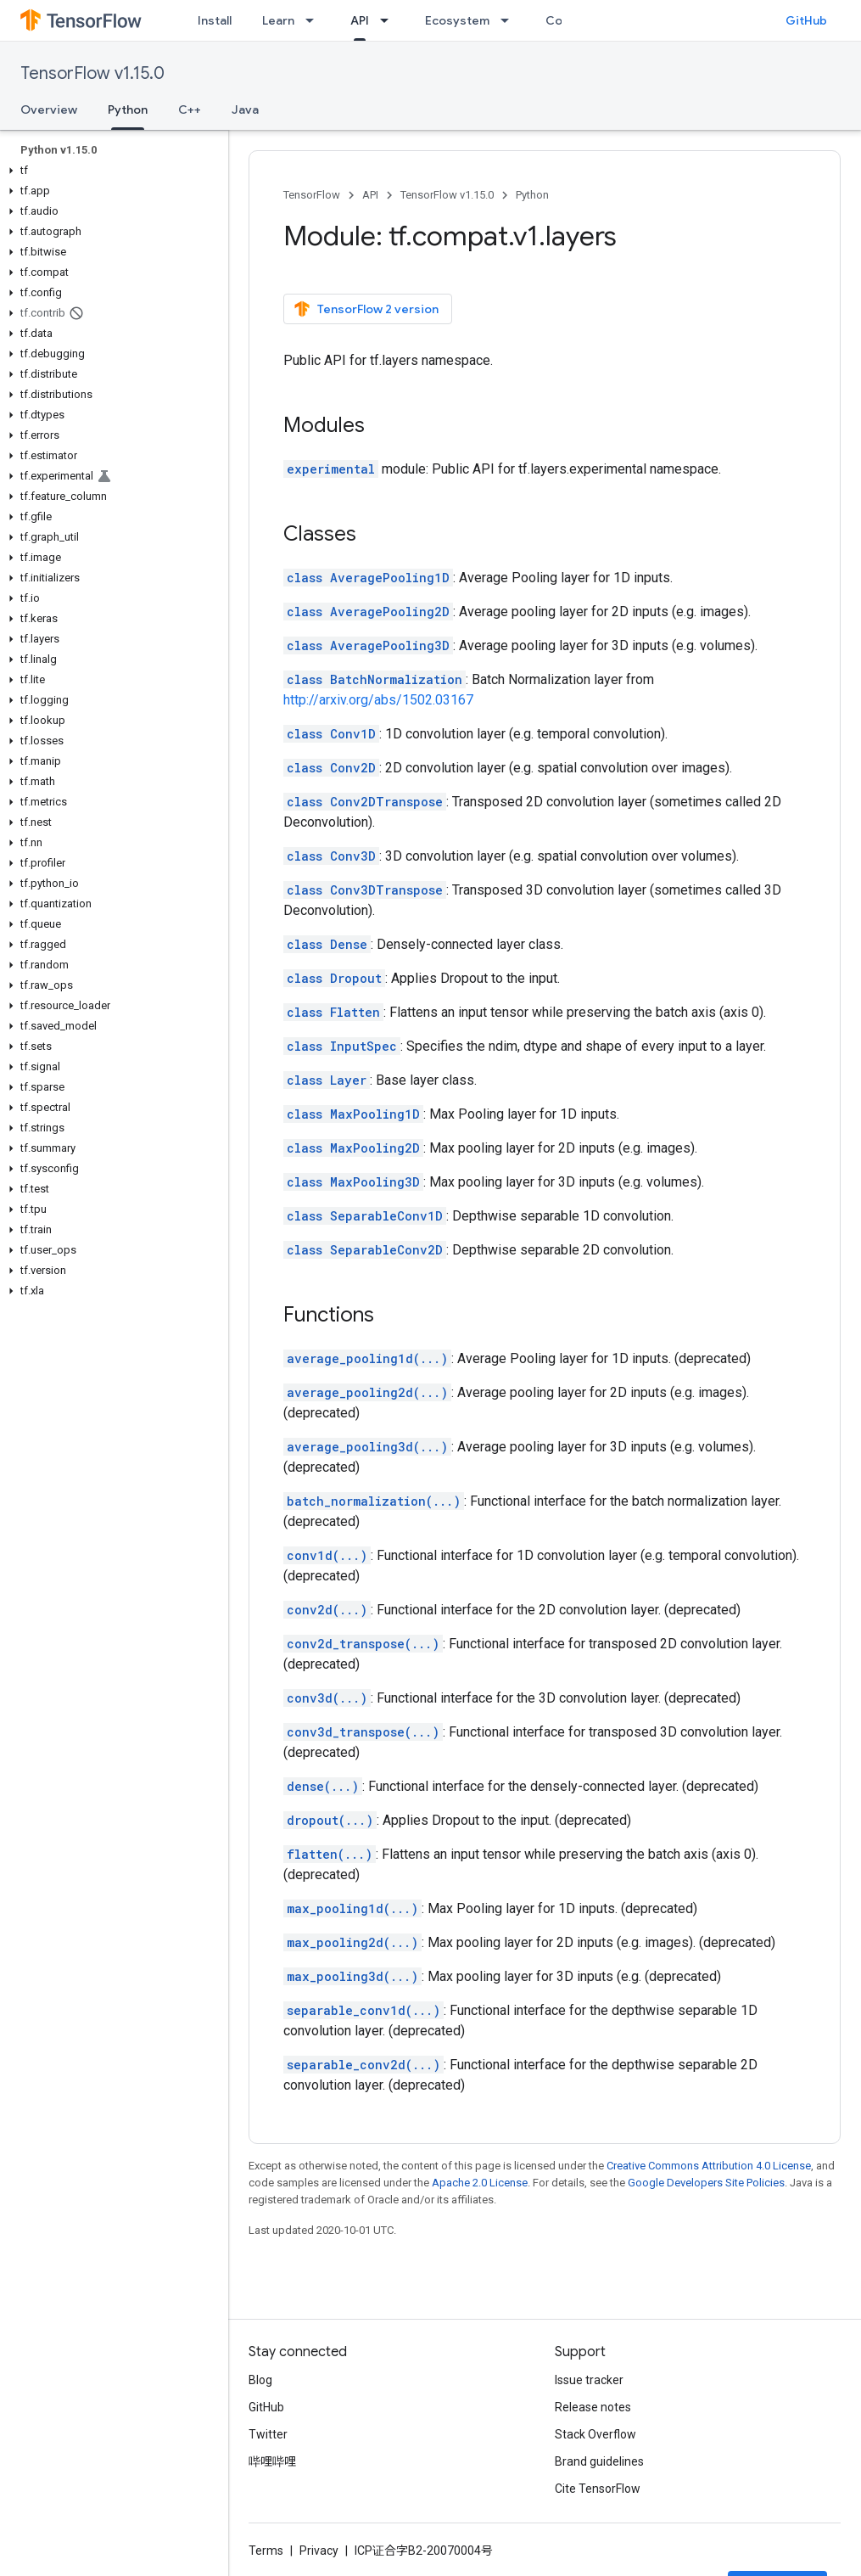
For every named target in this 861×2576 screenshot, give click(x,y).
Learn (278, 20)
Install (215, 20)
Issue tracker (589, 2380)
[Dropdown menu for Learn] (314, 20)
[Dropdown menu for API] (389, 20)
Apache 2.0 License (480, 2182)
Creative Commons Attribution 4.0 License (709, 2165)
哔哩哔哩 (272, 2461)
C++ (189, 109)
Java (245, 109)
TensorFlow (311, 194)
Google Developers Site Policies (706, 2182)
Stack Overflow (595, 2434)
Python (532, 194)
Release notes (593, 2407)
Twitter (268, 2434)
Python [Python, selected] (128, 109)
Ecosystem (457, 20)
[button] (110, 170)
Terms (266, 2550)
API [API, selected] (359, 20)
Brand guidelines (599, 2461)
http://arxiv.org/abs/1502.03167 (378, 700)
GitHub (806, 20)
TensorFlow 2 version (366, 308)
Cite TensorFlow (597, 2488)
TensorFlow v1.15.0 (92, 73)
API (370, 194)
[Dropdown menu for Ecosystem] (509, 20)
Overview (48, 109)
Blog (260, 2380)
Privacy (318, 2550)
